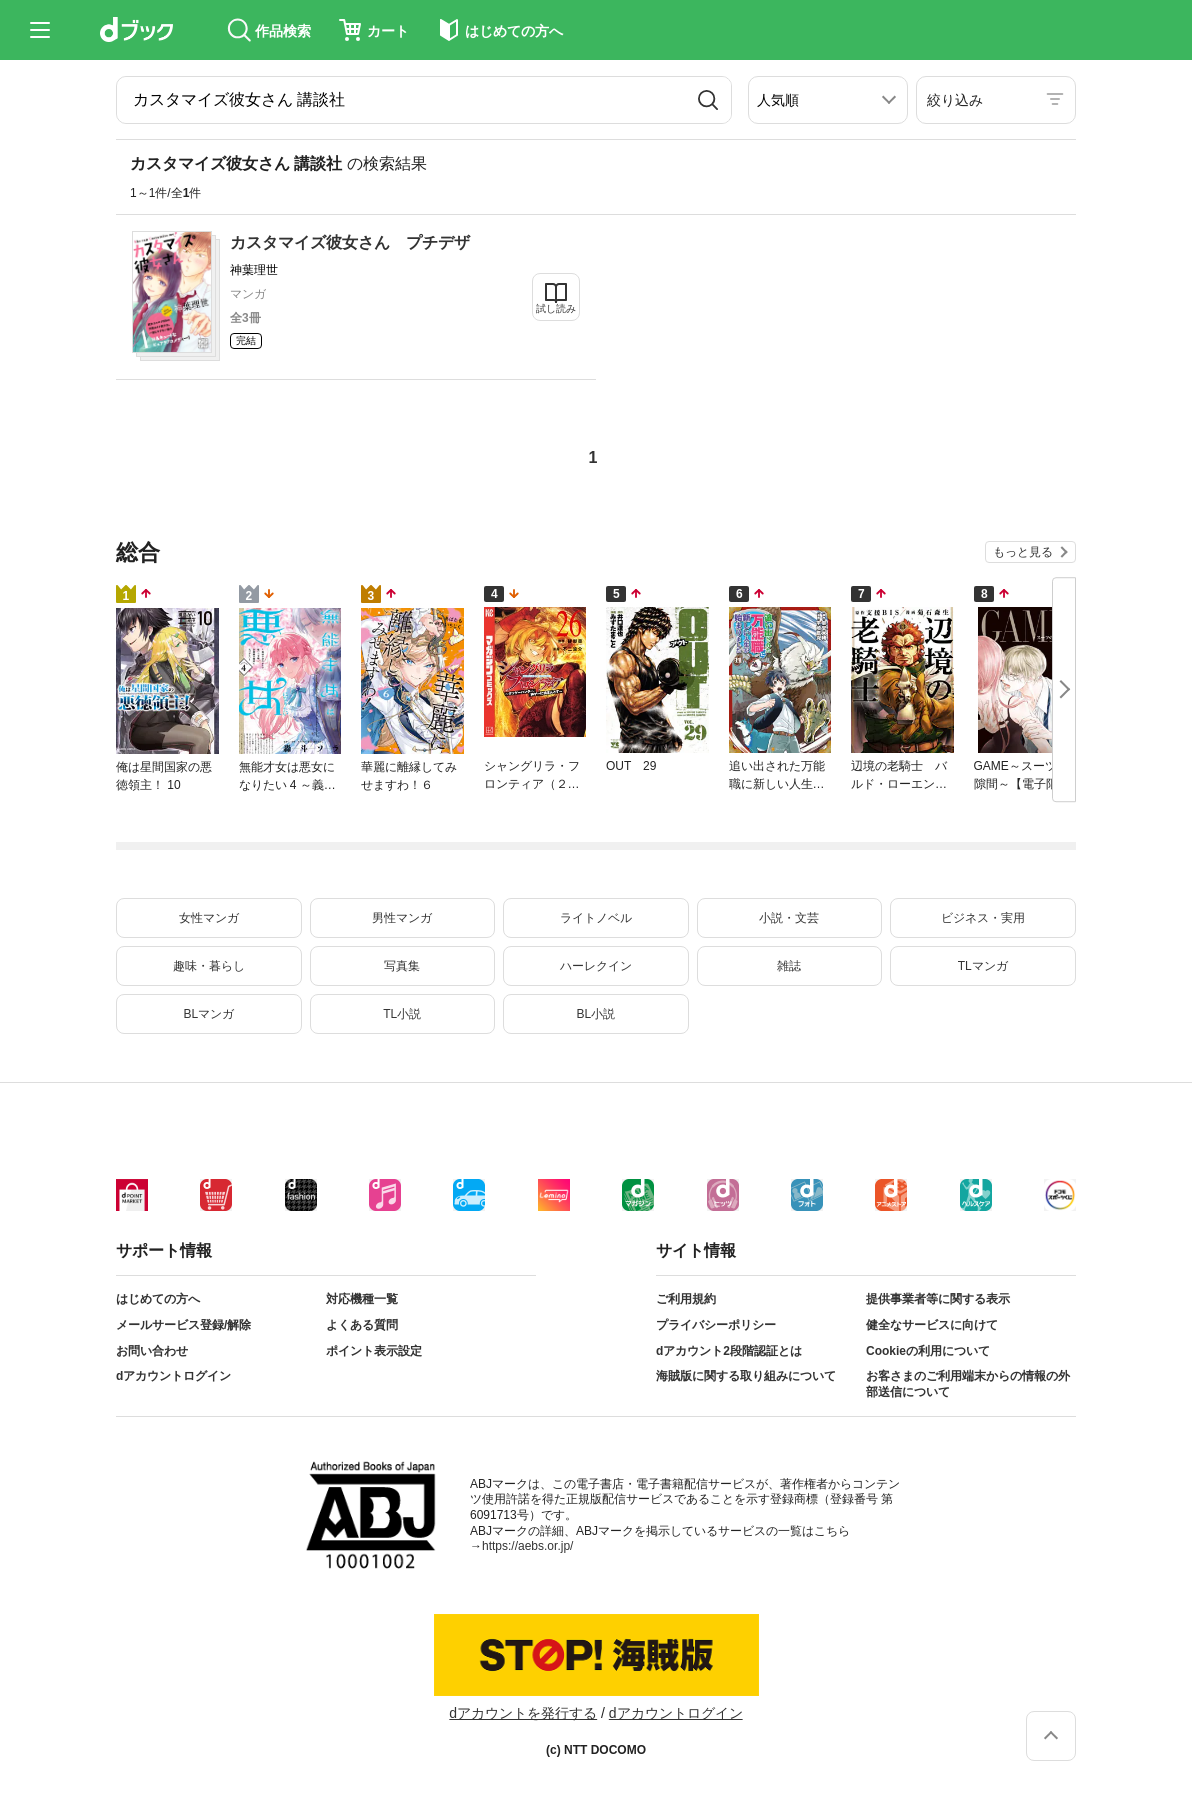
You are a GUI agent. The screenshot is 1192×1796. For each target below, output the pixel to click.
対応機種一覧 (362, 1299)
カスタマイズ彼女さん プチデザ (350, 242)
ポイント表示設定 (374, 1351)
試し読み (556, 308)
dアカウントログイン (173, 1376)
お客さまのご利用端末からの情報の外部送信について (968, 1384)
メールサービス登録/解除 (183, 1325)
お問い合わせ (152, 1351)
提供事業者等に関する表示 (938, 1299)
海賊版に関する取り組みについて (746, 1376)
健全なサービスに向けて (932, 1325)
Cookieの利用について (928, 1351)
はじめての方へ (158, 1299)
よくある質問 (362, 1325)
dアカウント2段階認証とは (729, 1351)
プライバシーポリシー (716, 1325)
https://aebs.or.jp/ (527, 1546)
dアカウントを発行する (523, 1713)
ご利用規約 (686, 1299)
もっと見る (1023, 552)
